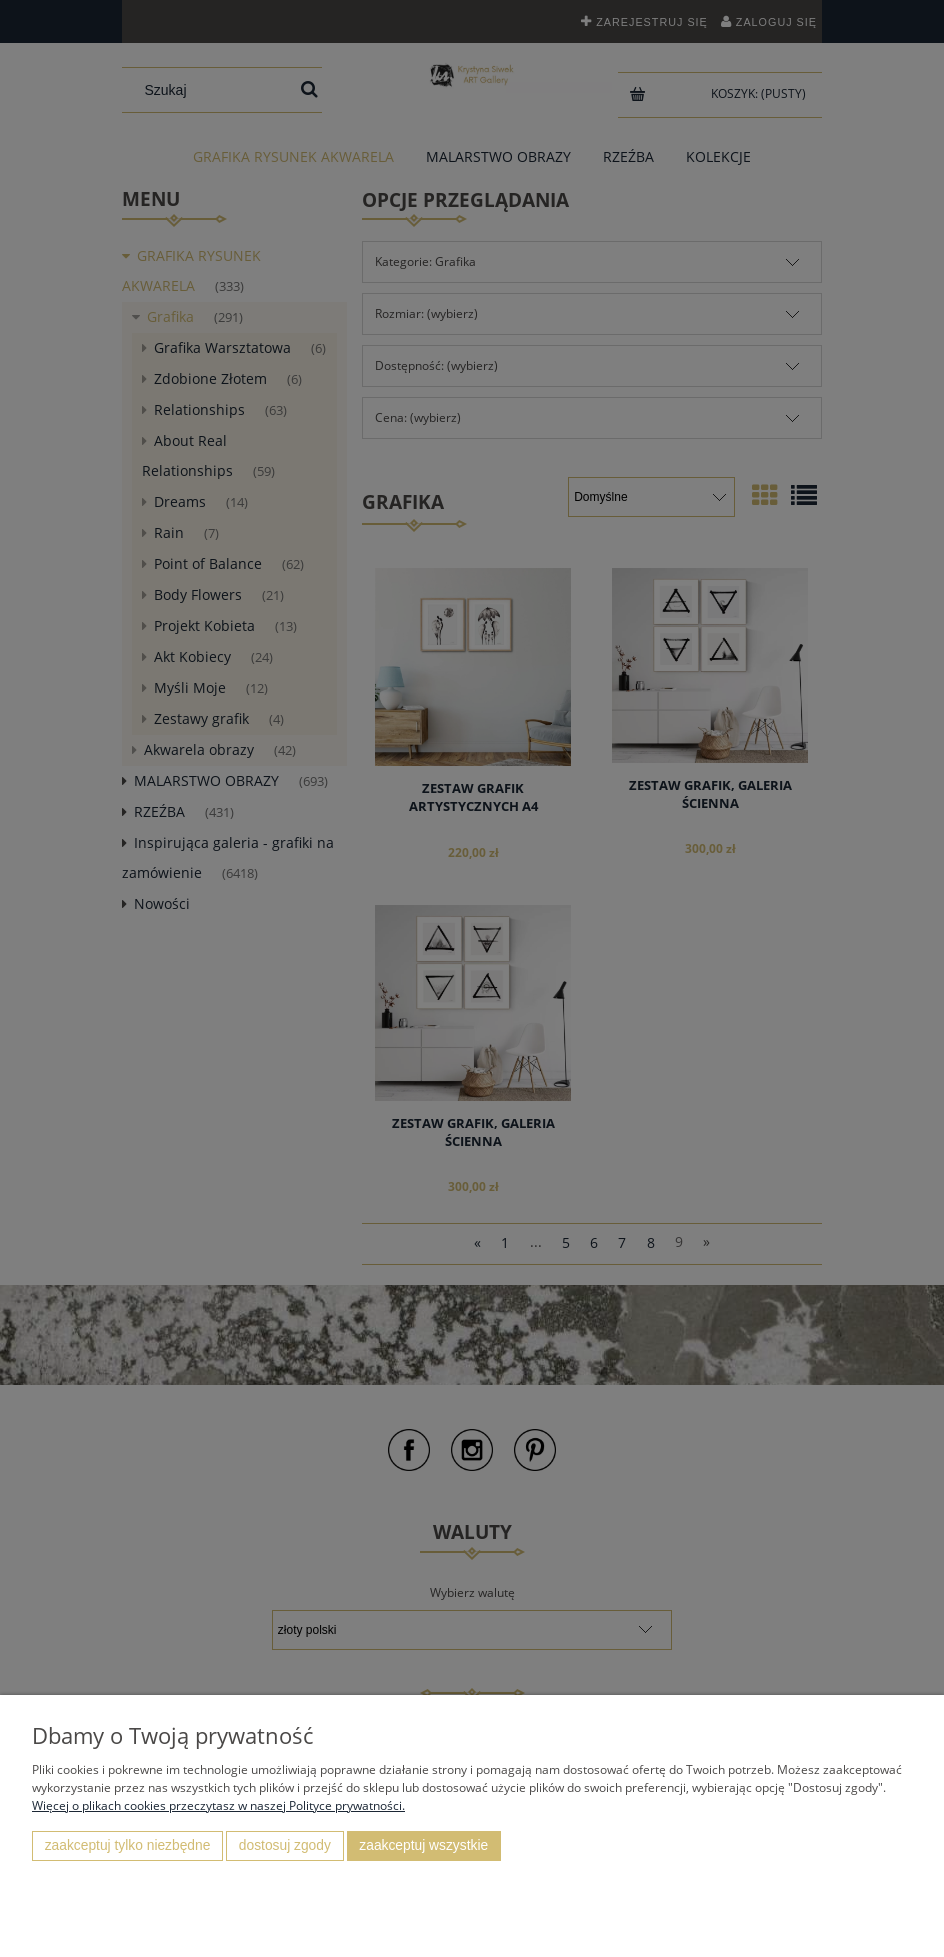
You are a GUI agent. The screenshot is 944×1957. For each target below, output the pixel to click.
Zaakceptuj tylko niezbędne (128, 1845)
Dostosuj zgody (285, 1845)
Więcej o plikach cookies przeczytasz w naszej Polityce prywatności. (218, 1805)
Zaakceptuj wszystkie (423, 1845)
